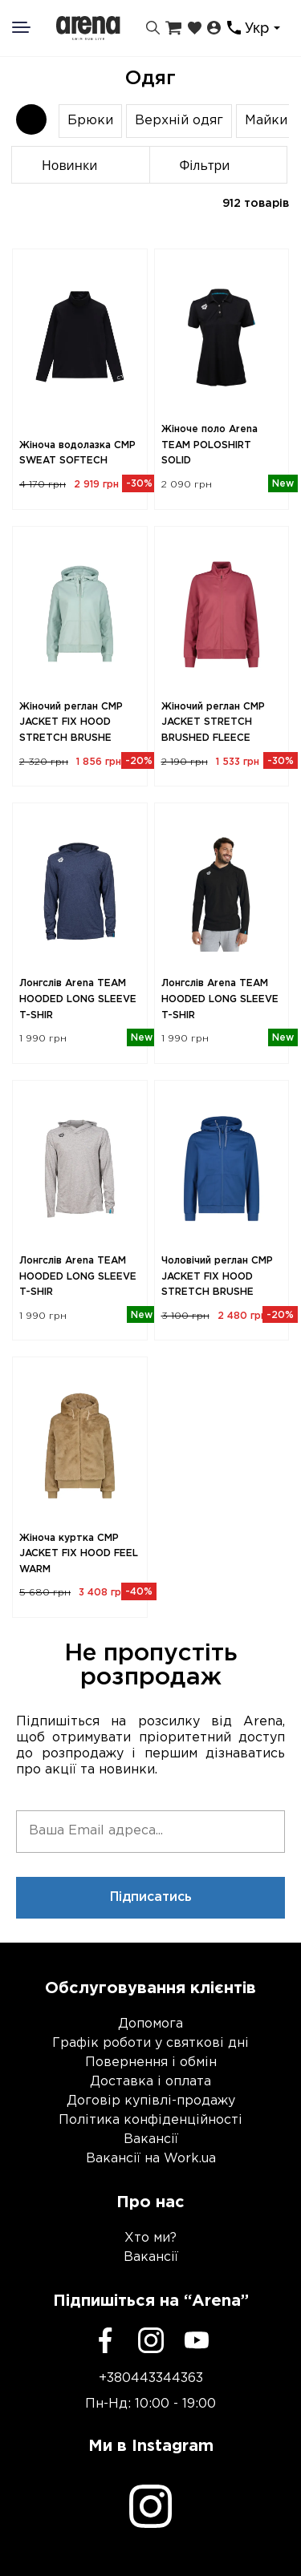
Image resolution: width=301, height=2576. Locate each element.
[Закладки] (194, 28)
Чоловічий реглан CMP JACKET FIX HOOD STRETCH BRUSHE (217, 1276)
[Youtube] (196, 2340)
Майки (266, 121)
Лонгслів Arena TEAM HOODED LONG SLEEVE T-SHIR (77, 999)
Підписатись (151, 1897)
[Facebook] (105, 2340)
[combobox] (265, 28)
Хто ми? (150, 2238)
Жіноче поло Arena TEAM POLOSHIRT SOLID (209, 445)
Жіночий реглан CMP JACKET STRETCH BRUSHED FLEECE (213, 722)
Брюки (90, 121)
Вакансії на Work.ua (151, 2159)
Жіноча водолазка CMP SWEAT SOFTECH (77, 453)
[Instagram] (151, 2340)
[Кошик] (173, 28)
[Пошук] (152, 28)
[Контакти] (234, 28)
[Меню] (31, 27)
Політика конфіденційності (150, 2120)
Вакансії (151, 2139)
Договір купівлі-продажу (151, 2101)
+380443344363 (151, 2378)
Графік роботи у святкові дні (150, 2043)
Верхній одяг (179, 121)
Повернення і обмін (151, 2062)
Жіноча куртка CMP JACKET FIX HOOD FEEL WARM (78, 1554)
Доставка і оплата (150, 2082)
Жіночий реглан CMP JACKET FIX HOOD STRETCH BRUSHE (71, 722)
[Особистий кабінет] (213, 28)
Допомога (150, 2024)
